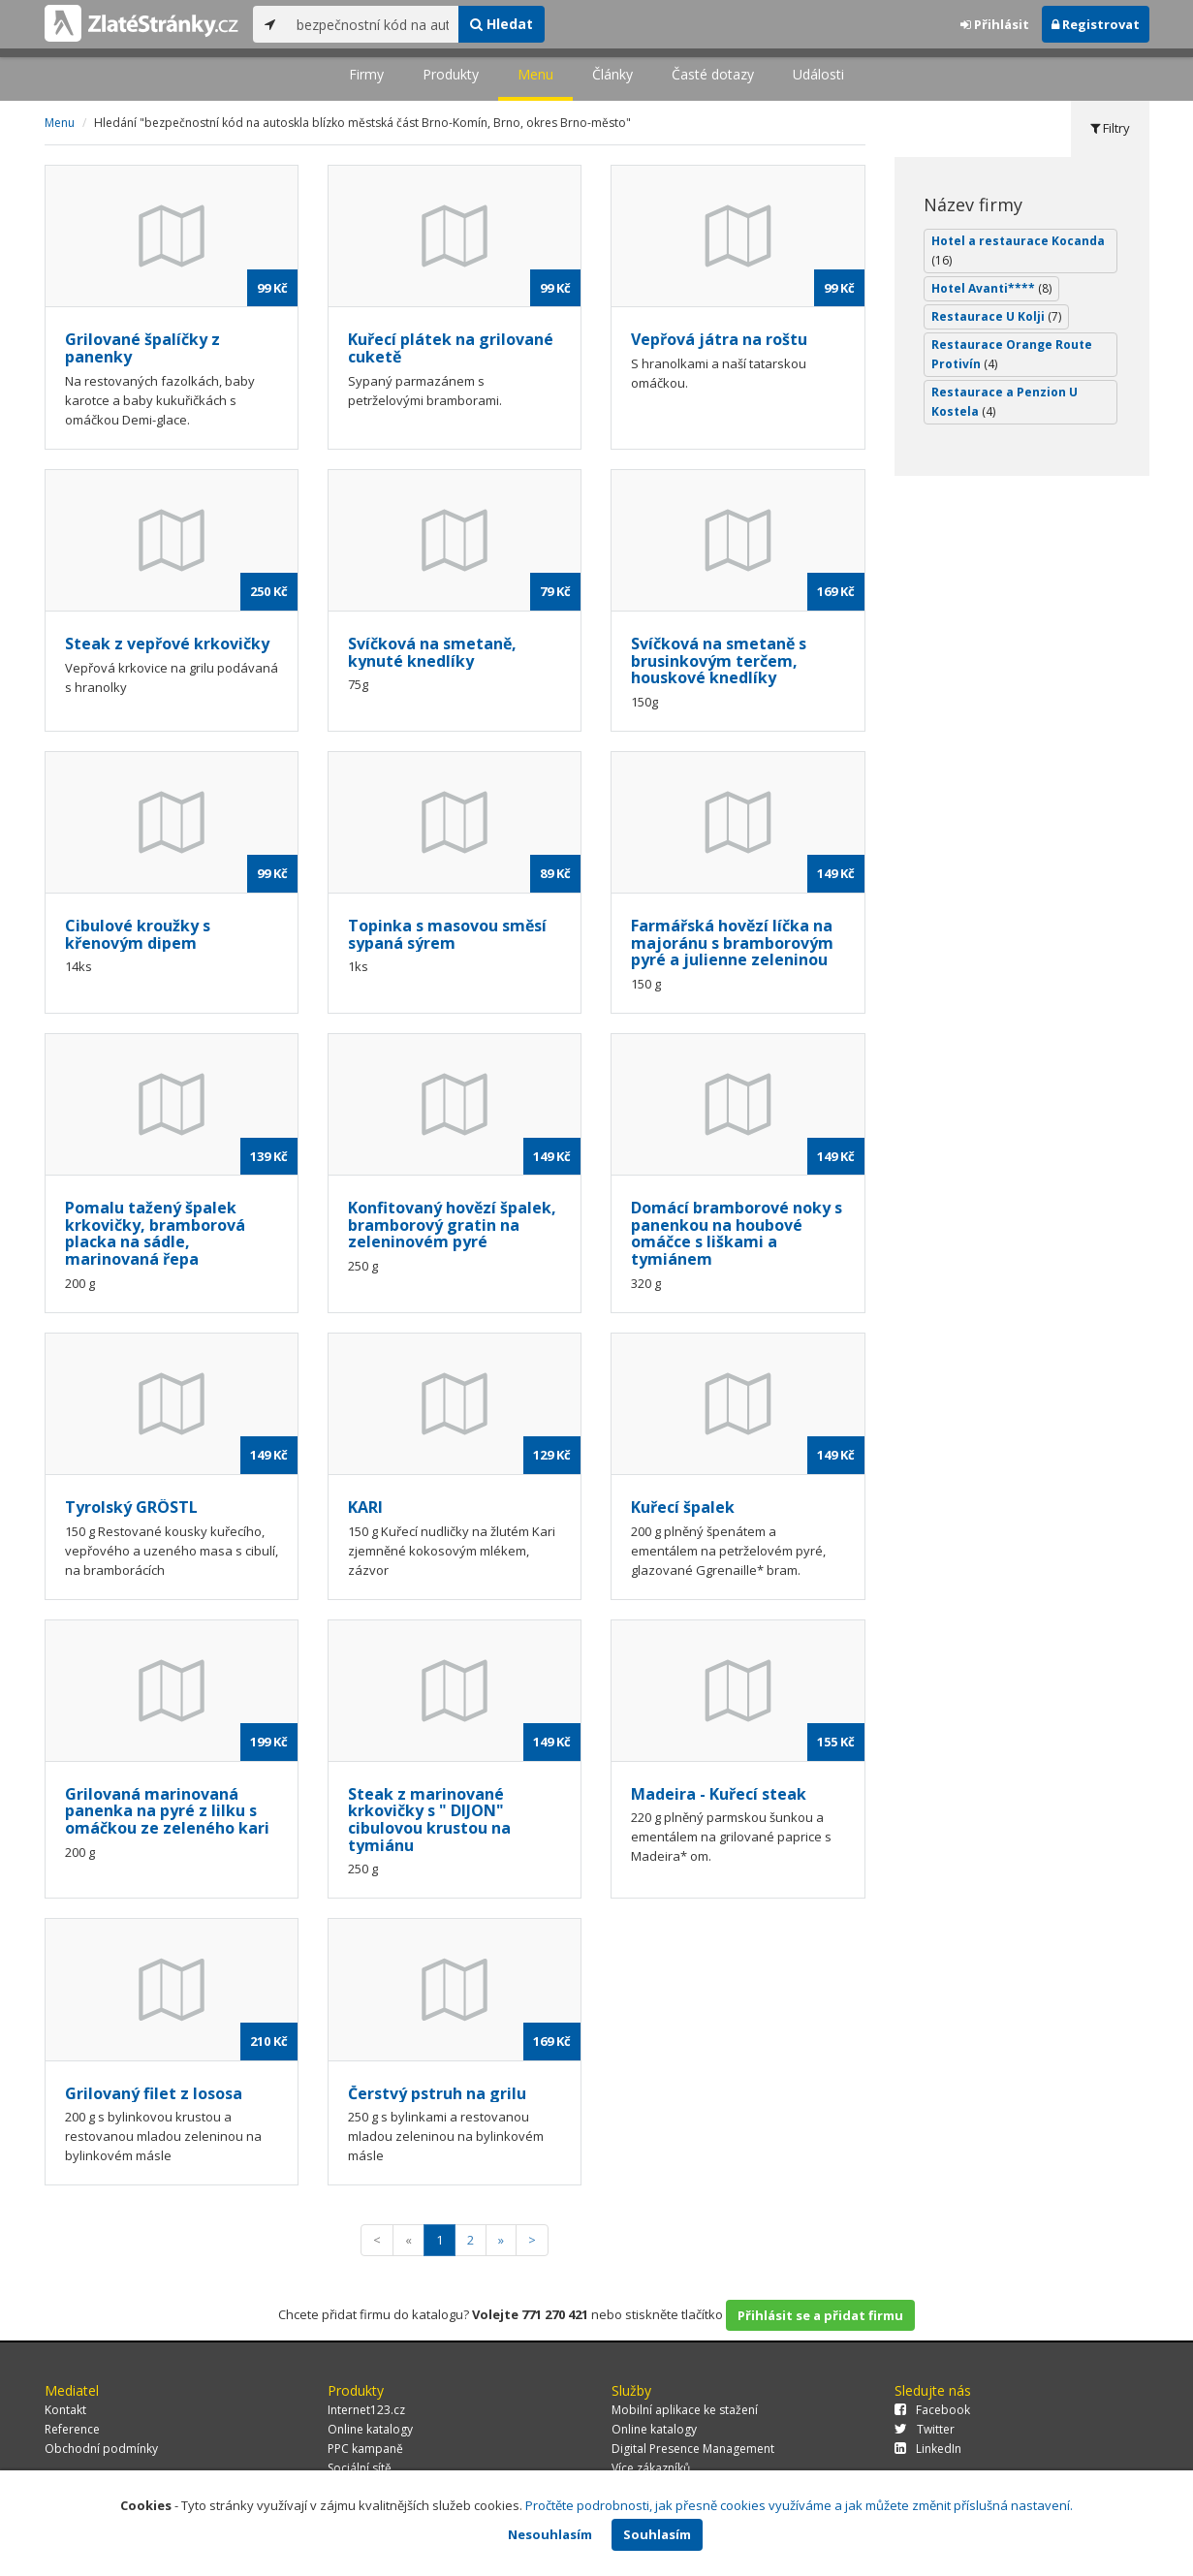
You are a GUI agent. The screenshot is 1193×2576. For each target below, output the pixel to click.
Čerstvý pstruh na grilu (437, 2093)
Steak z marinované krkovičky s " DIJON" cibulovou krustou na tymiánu (429, 1819)
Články (612, 74)
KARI (365, 1507)
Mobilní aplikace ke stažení (685, 2410)
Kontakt (65, 2410)
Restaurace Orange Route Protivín (1011, 354)
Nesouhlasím (550, 2534)
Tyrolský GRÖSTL (131, 1507)
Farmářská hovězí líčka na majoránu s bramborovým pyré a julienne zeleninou (732, 942)
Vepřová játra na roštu (719, 339)
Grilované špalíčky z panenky (142, 348)
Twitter (925, 2429)
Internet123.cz (366, 2410)
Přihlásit (994, 24)
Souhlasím (657, 2534)
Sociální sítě (360, 2468)
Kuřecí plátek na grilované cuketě (450, 348)
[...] (372, 24)
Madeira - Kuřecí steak (718, 1794)
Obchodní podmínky (101, 2448)
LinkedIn (928, 2448)
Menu (535, 74)
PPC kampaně (365, 2448)
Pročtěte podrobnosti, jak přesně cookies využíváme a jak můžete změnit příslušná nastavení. (799, 2505)
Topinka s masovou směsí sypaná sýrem (447, 934)
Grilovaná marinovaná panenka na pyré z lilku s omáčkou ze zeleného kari (167, 1810)
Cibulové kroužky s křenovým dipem (137, 934)
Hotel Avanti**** (991, 288)
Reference (72, 2429)
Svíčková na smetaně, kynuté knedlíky (432, 652)
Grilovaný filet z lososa (153, 2093)
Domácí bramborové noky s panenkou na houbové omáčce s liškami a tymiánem (736, 1233)
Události (818, 74)
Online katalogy (370, 2429)
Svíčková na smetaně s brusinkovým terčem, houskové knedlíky (718, 660)
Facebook (932, 2410)
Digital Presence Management (693, 2448)
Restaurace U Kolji (996, 316)
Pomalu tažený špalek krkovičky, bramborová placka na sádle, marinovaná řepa (155, 1233)
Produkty (451, 74)
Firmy (366, 74)
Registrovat (1096, 24)
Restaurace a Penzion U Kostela (1004, 402)
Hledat (501, 24)
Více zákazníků (651, 2468)
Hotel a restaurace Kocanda (1018, 250)
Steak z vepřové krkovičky (167, 643)
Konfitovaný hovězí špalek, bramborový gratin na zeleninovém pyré (452, 1224)
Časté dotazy (713, 74)
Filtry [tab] (1110, 128)
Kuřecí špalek (683, 1507)
